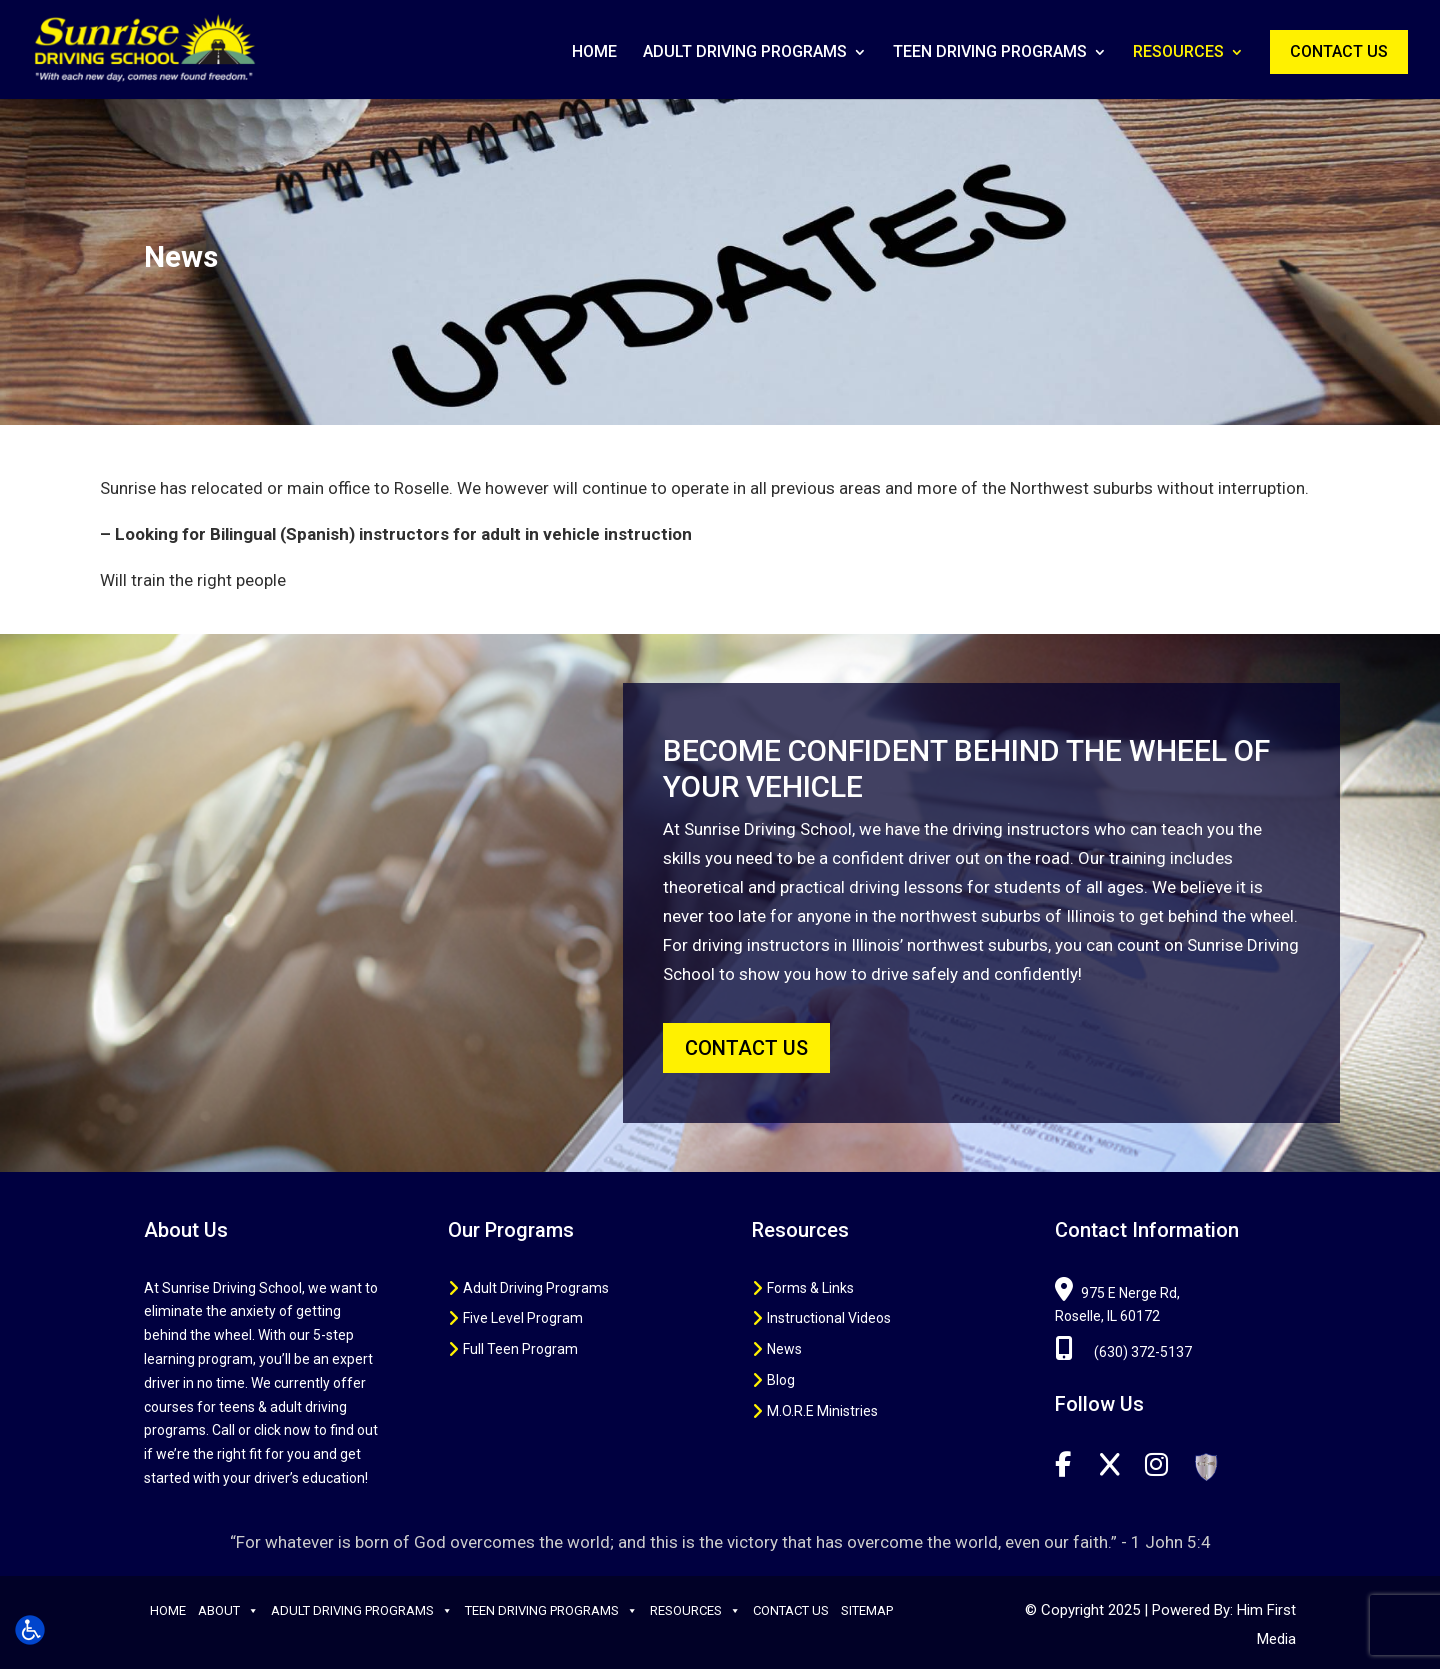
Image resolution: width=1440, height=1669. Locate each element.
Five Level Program (523, 1318)
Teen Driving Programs (990, 53)
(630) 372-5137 (1123, 1352)
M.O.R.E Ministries (822, 1411)
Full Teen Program (520, 1349)
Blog (781, 1380)
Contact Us (1339, 51)
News (784, 1349)
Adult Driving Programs (745, 53)
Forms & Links (810, 1288)
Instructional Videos (829, 1318)
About (228, 1611)
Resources (1178, 53)
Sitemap (867, 1610)
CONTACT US (746, 1048)
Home (594, 53)
